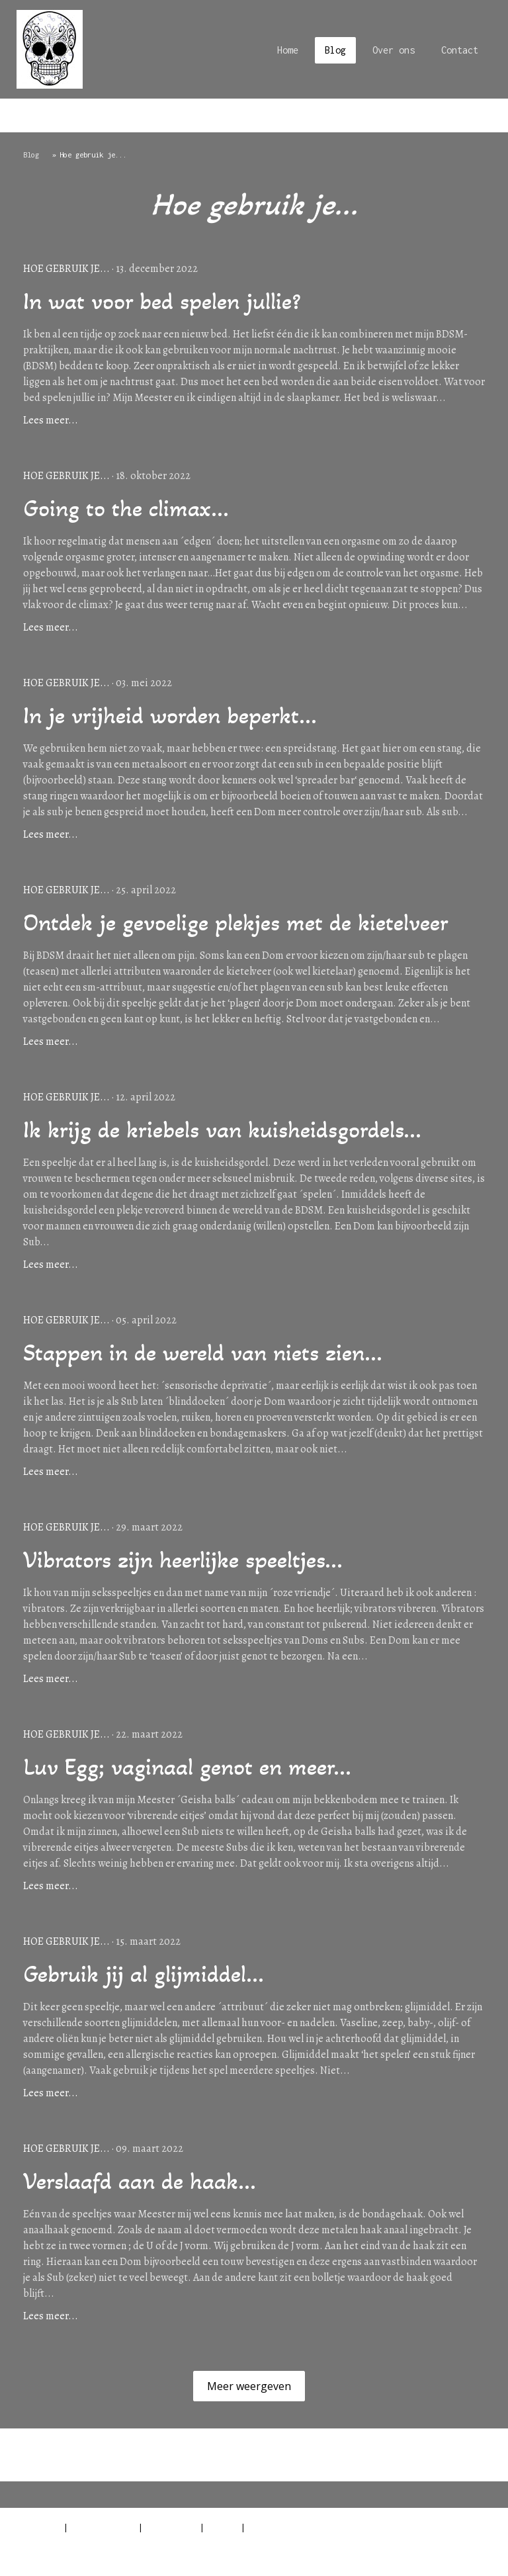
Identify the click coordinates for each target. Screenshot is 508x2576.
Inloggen (474, 2555)
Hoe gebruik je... (66, 268)
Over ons (393, 50)
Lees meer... (50, 420)
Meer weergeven (249, 2386)
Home (287, 50)
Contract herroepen (68, 2542)
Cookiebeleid (171, 2527)
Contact (459, 50)
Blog (335, 50)
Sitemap (222, 2527)
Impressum (39, 2527)
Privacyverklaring (103, 2527)
